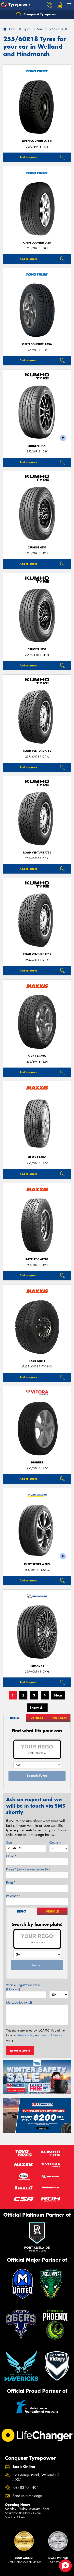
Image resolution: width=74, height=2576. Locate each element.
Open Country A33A (37, 344)
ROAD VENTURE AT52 (37, 751)
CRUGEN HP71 (37, 446)
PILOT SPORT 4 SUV (37, 1564)
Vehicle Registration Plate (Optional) (23, 1987)
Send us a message (27, 2496)
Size (9, 1843)
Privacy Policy (25, 2035)
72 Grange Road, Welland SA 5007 (36, 2477)
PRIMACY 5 (37, 1666)
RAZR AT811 (37, 1361)
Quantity (55, 1843)
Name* (11, 1856)
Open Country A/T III (37, 141)
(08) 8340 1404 (25, 2487)
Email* (10, 1883)
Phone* (28, 1869)
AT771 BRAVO (37, 1056)
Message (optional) (19, 2002)
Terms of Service (51, 2035)
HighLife (37, 1462)
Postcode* (13, 1896)
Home (9, 29)
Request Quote (20, 2050)
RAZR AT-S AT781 (37, 1259)
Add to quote (28, 157)
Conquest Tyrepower (37, 14)
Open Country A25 (37, 242)
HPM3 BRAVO (37, 1157)
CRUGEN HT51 (37, 547)
